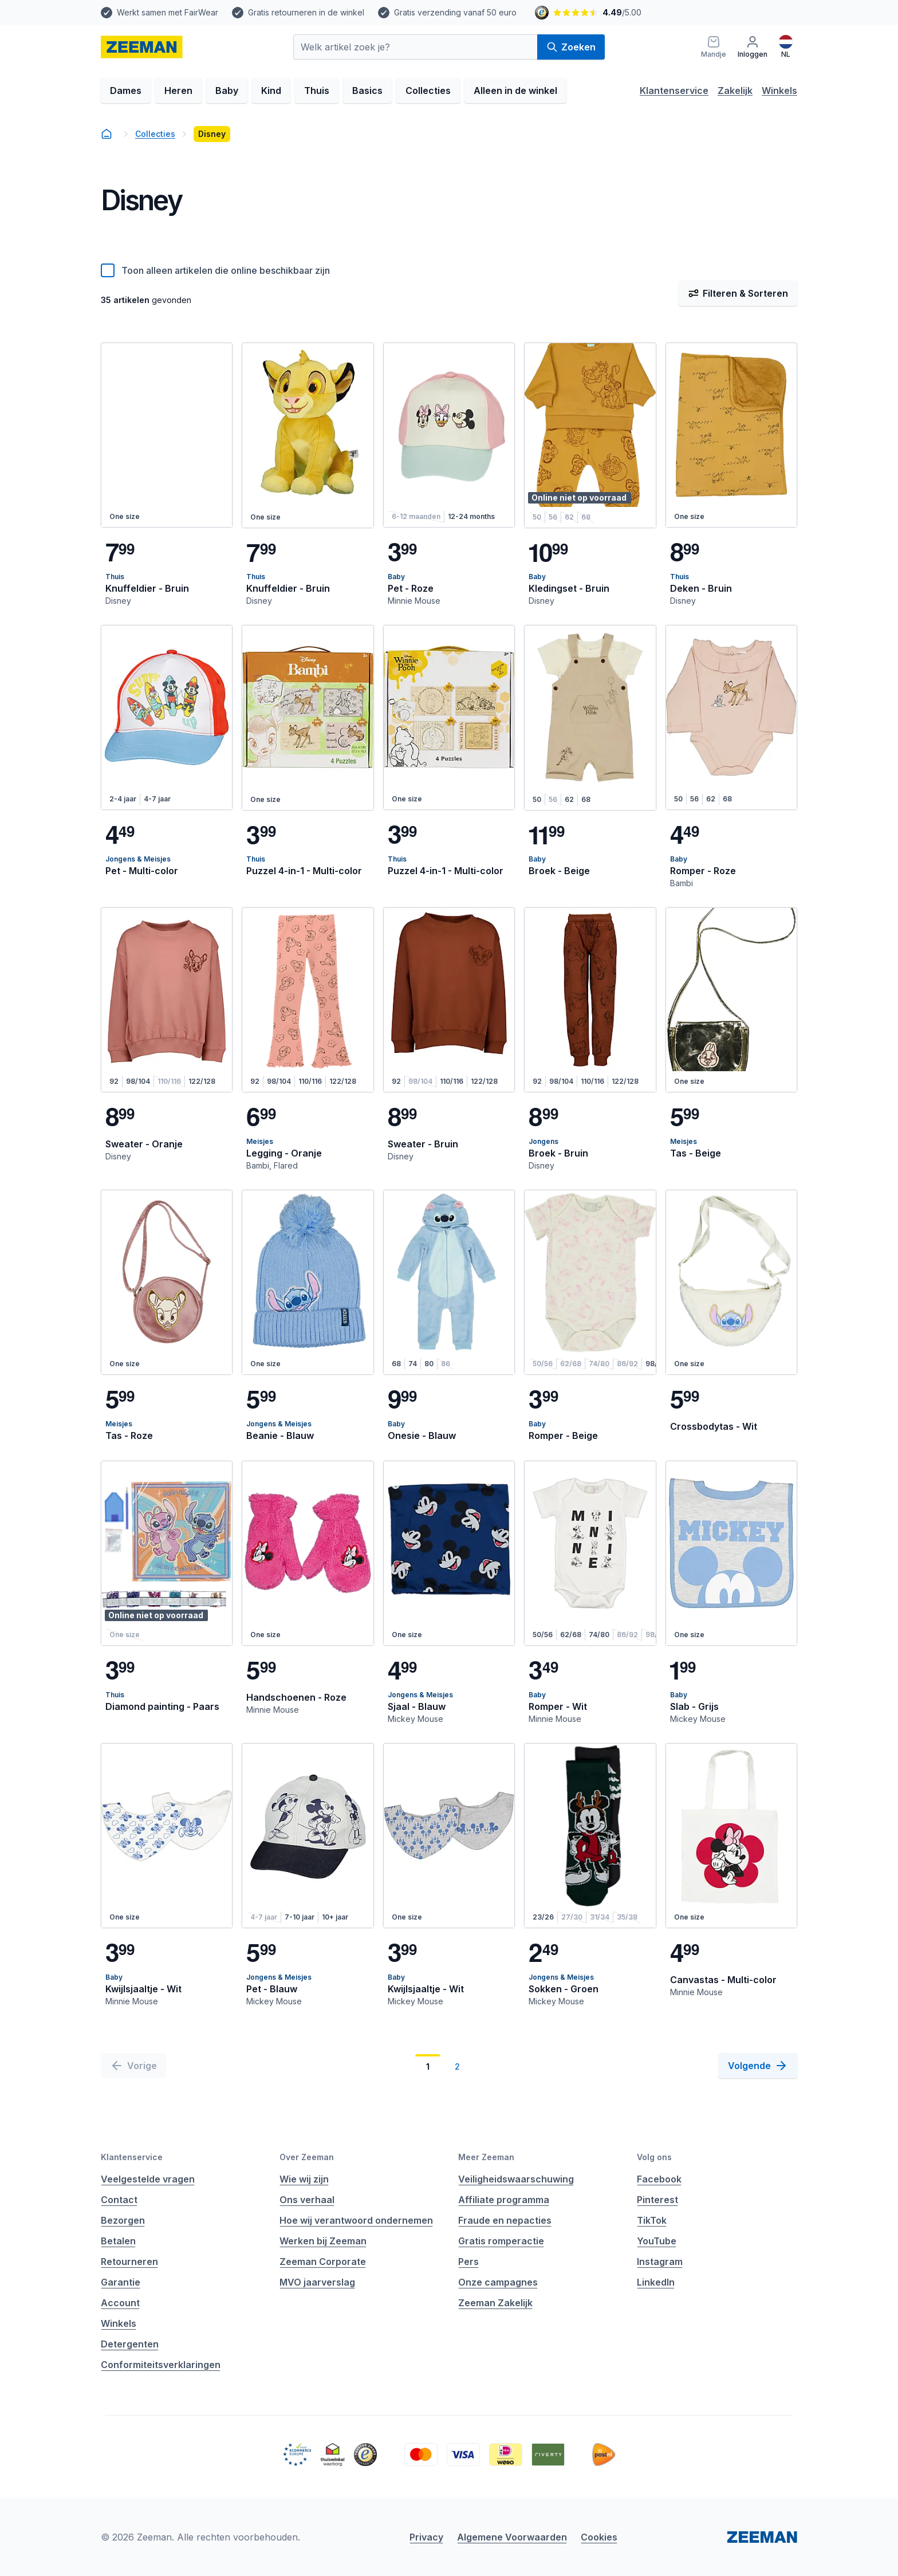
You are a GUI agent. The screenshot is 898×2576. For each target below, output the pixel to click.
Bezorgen (123, 2220)
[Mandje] (713, 47)
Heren (178, 90)
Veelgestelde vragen (148, 2179)
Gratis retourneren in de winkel (306, 12)
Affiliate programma (503, 2199)
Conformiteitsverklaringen (160, 2364)
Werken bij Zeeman (323, 2241)
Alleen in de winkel (515, 90)
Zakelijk (735, 90)
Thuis (316, 90)
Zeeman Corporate (322, 2261)
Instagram (660, 2261)
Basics (367, 90)
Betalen (118, 2241)
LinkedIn (656, 2282)
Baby (226, 90)
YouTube (656, 2241)
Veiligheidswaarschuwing (516, 2179)
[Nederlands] (785, 47)
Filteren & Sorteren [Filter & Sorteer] (738, 293)
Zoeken (571, 47)
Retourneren (129, 2261)
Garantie (120, 2282)
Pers (468, 2261)
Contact (119, 2199)
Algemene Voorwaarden (512, 2537)
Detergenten (130, 2344)
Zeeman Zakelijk (495, 2302)
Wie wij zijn (304, 2179)
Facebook (659, 2179)
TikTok (652, 2220)
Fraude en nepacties (505, 2220)
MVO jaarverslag (317, 2282)
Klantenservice (674, 90)
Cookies (599, 2537)
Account (120, 2302)
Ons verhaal (306, 2199)
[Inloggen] (752, 47)
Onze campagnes (498, 2282)
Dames (125, 90)
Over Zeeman (306, 2157)
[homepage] (142, 47)
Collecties (428, 90)
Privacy (426, 2537)
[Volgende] (758, 2065)
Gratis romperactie (501, 2241)
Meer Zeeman (486, 2157)
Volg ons (654, 2157)
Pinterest (657, 2199)
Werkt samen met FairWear (167, 12)
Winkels (779, 90)
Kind (271, 90)
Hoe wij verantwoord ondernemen (356, 2220)
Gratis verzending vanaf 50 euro (455, 12)
